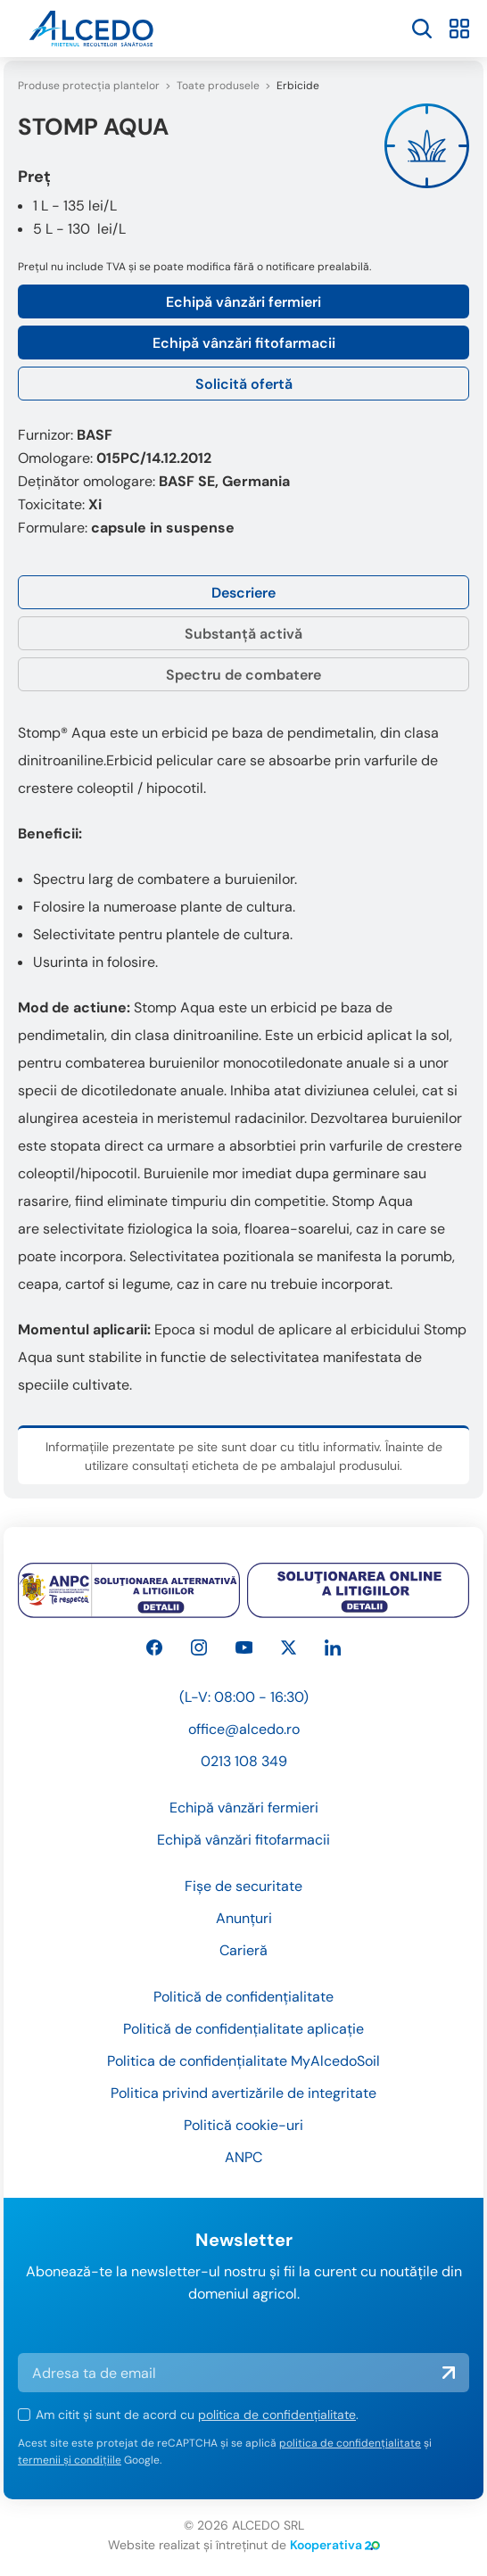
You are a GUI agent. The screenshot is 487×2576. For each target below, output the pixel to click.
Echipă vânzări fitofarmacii (244, 343)
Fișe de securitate (243, 1886)
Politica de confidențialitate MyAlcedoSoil (243, 2061)
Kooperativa (335, 2545)
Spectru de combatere (243, 674)
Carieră (243, 1950)
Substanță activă (243, 633)
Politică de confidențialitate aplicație (243, 2028)
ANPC (243, 2157)
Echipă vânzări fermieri (243, 302)
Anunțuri (244, 1918)
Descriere (243, 592)
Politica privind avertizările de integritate (243, 2093)
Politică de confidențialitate (243, 1996)
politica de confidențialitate (277, 2415)
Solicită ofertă (244, 384)
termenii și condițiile (69, 2460)
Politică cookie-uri (243, 2125)
